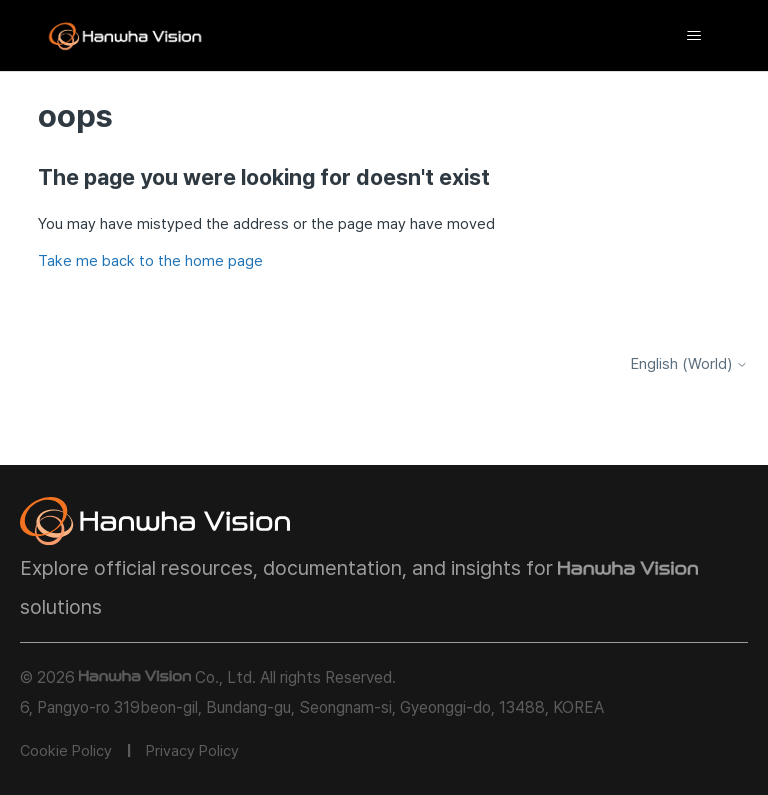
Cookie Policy (66, 751)
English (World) (689, 364)
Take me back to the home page (150, 261)
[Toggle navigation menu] (694, 36)
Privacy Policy (192, 751)
